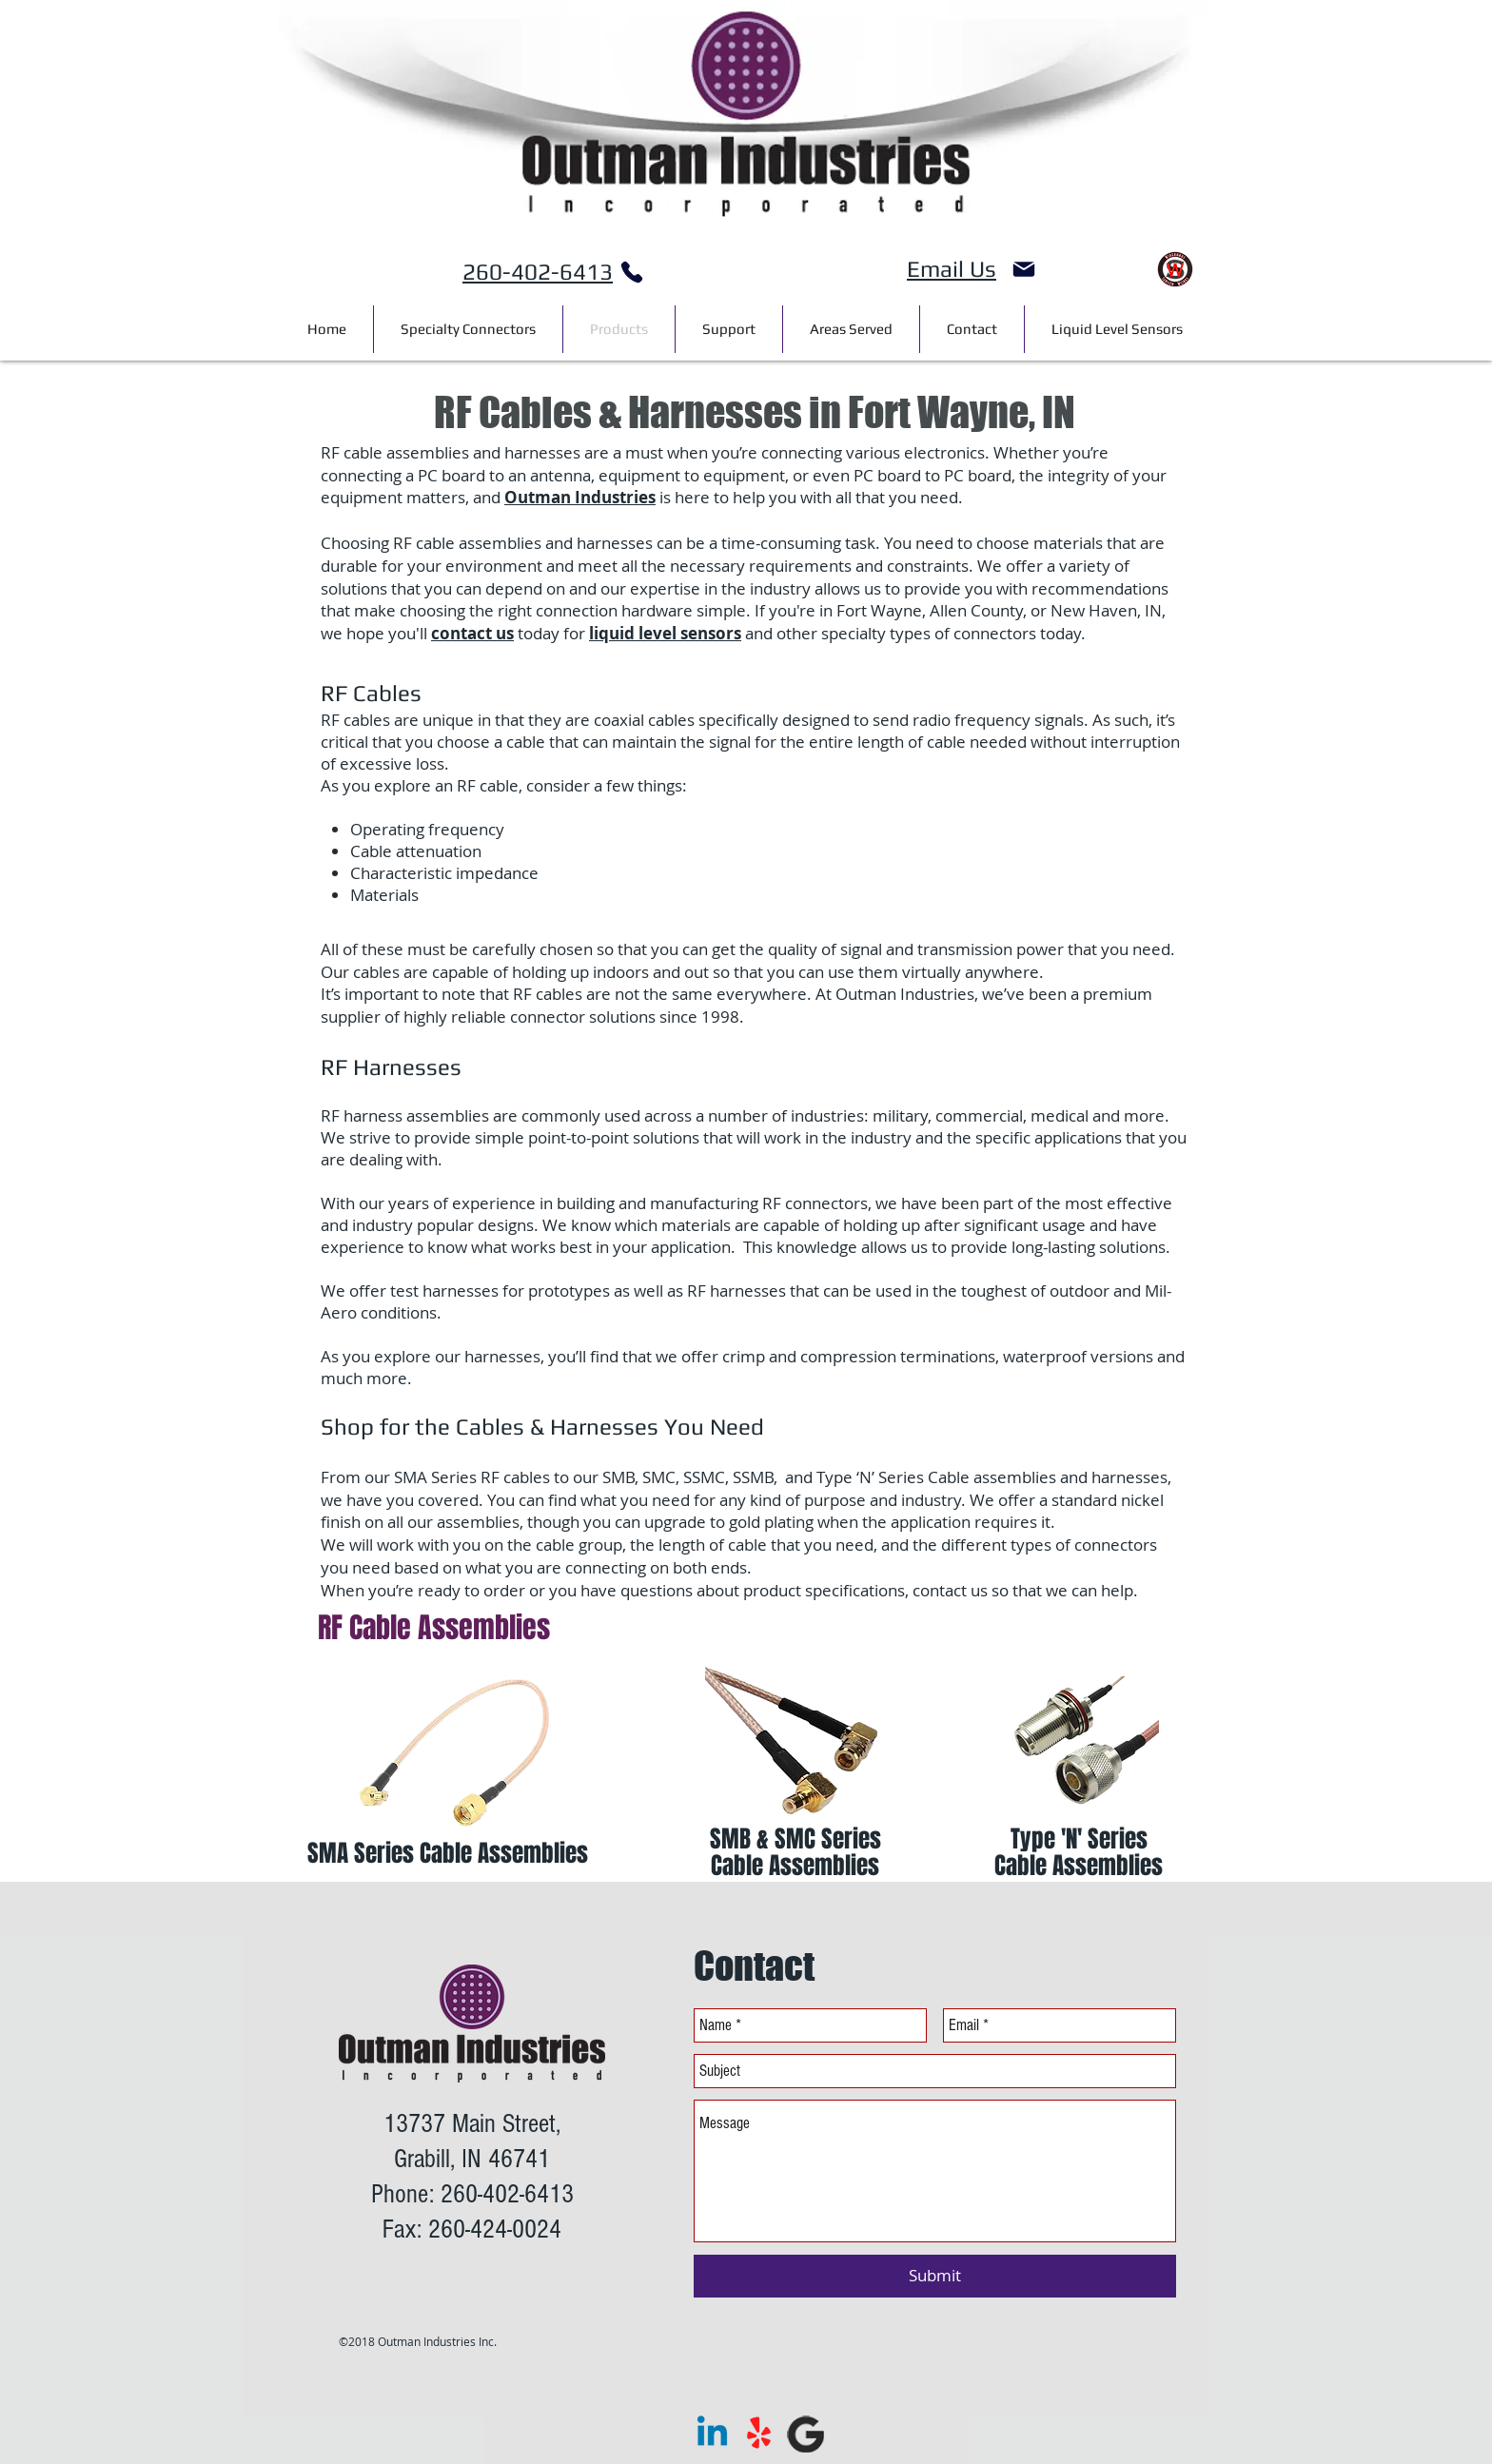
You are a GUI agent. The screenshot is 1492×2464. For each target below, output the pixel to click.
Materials (384, 895)
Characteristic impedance (444, 873)
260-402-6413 (537, 271)
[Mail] (1024, 269)
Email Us (951, 269)
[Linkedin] (712, 2434)
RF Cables (371, 693)
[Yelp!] (758, 2434)
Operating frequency (427, 829)
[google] (805, 2434)
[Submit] (935, 2276)
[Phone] (632, 272)
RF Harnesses (391, 1067)
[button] (851, 329)
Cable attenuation (415, 851)
